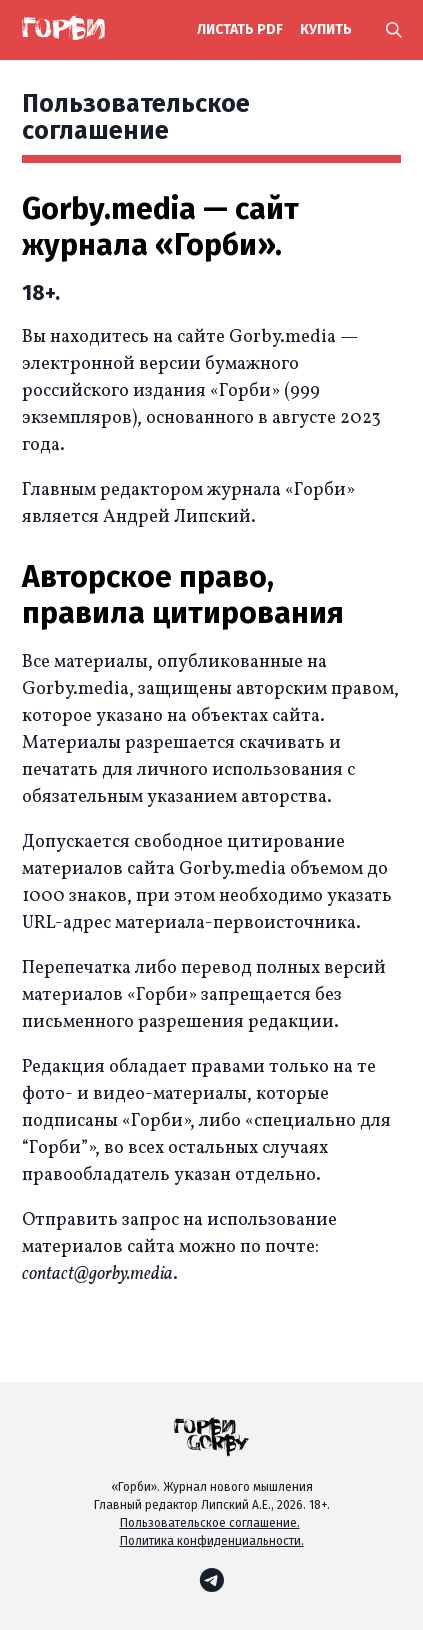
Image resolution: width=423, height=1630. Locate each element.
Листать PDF (240, 29)
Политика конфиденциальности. (212, 1541)
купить (326, 29)
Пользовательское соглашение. (210, 1523)
